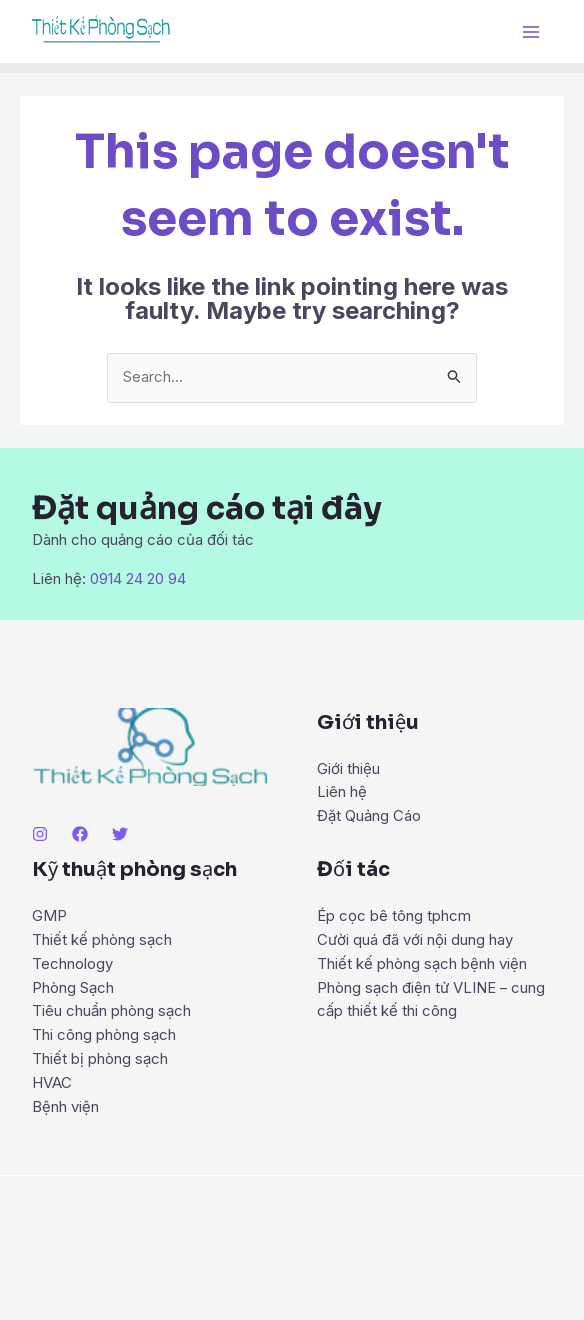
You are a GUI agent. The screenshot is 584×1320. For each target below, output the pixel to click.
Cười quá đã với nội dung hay (415, 939)
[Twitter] (120, 833)
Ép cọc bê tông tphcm (394, 915)
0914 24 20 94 (138, 578)
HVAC (52, 1083)
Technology (72, 963)
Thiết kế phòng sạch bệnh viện (422, 963)
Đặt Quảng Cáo (369, 816)
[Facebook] (80, 833)
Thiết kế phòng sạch (102, 939)
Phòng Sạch (73, 987)
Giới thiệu (348, 768)
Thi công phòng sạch (104, 1035)
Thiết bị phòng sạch (100, 1059)
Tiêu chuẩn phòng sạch (111, 1011)
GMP (49, 915)
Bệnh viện (65, 1107)
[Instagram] (40, 833)
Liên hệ (342, 792)
